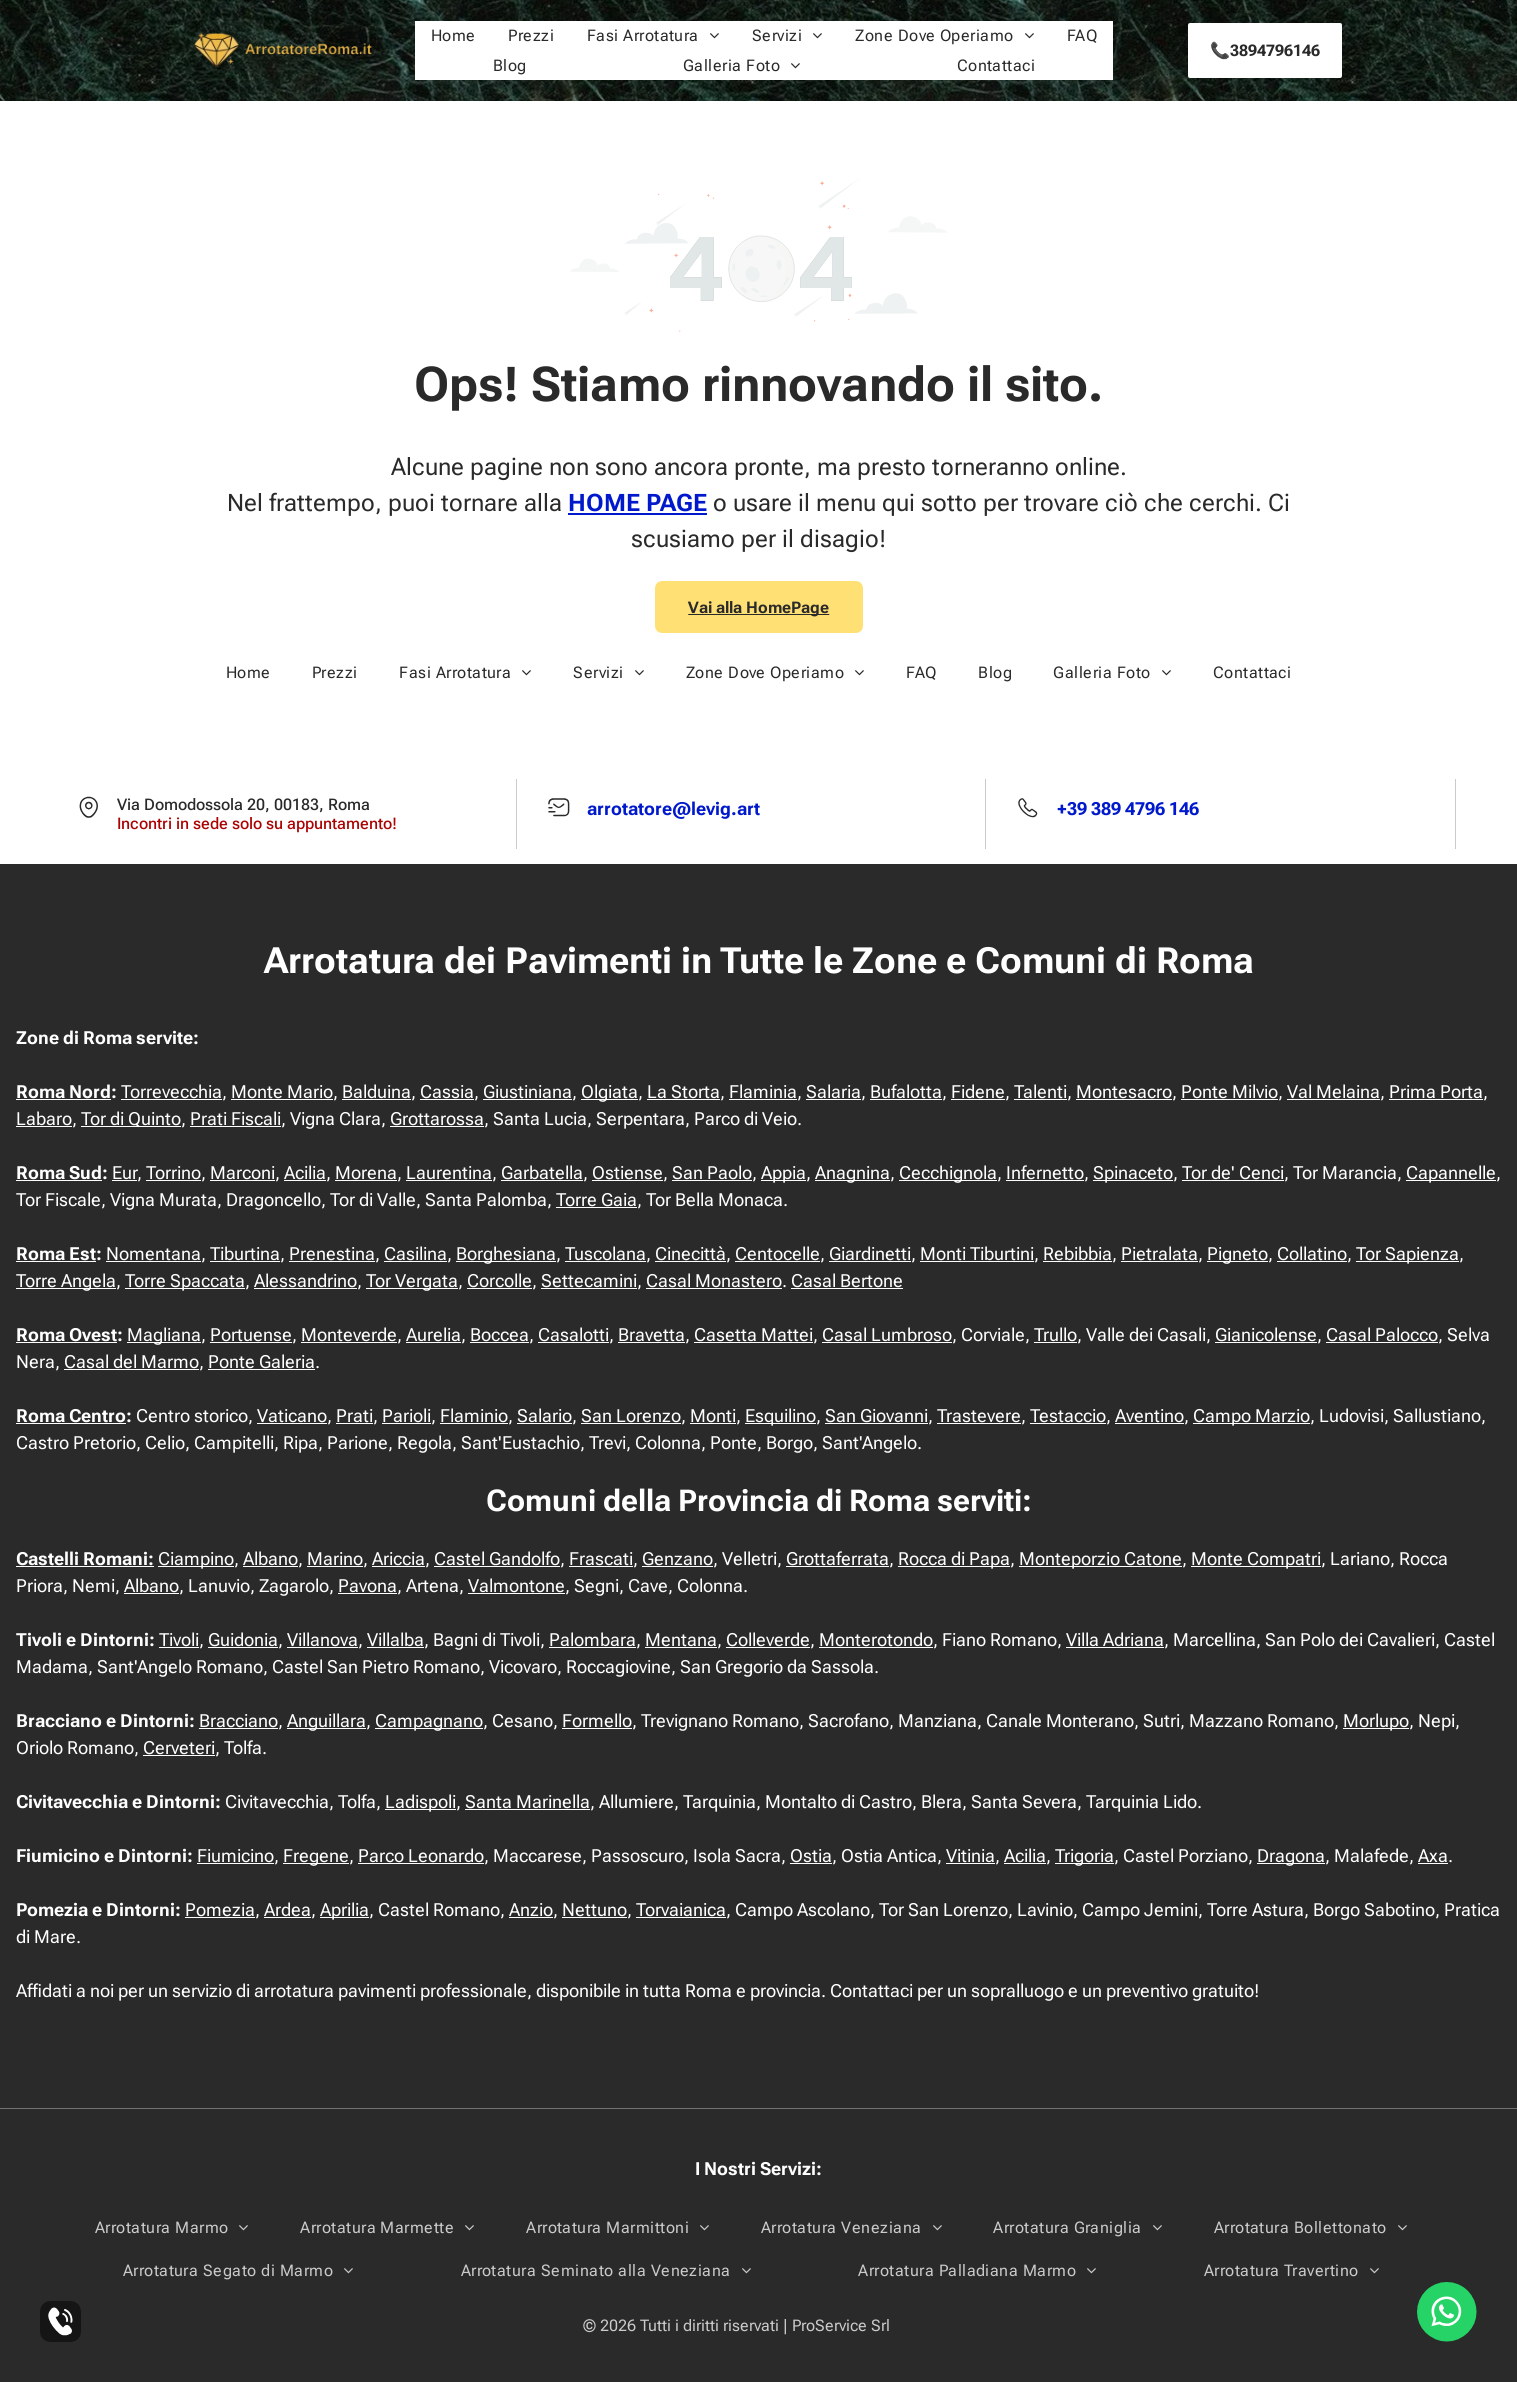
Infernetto (1045, 1172)
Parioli (406, 1415)
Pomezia (220, 1909)
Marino (335, 1558)
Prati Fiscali (235, 1118)
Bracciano (238, 1720)
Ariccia (398, 1558)
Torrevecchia (171, 1091)
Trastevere (979, 1415)
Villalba (395, 1639)
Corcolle (499, 1280)
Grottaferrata (837, 1558)
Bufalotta (906, 1091)
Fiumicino (235, 1855)
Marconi (242, 1172)
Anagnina (852, 1172)
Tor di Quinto (131, 1118)
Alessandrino (305, 1280)
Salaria (833, 1091)
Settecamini (589, 1280)
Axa (1433, 1855)
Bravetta (651, 1334)
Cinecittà (690, 1253)
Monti (713, 1415)
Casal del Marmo (131, 1361)
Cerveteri (179, 1747)
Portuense (251, 1334)
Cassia (447, 1091)
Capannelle (1451, 1172)
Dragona (1291, 1855)
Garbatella (542, 1172)
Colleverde (768, 1639)
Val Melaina (1333, 1091)
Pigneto (1237, 1253)
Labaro (44, 1118)
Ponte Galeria (261, 1361)
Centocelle (777, 1253)
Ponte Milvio (1229, 1091)
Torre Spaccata (185, 1280)
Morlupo (1376, 1720)
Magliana (164, 1334)
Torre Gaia (596, 1199)
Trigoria (1084, 1855)
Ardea (287, 1909)
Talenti (1040, 1091)
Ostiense (627, 1172)
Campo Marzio (1251, 1415)
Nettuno (594, 1909)
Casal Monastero (714, 1280)
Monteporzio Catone (1100, 1558)
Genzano (677, 1558)
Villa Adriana (1115, 1639)
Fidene (978, 1091)
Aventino (1149, 1415)
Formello (597, 1720)
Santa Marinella (527, 1801)
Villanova (322, 1639)
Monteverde (349, 1334)
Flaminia (763, 1091)
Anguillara (326, 1720)
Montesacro (1124, 1091)
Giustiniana (527, 1091)
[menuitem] (453, 35)
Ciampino (196, 1558)
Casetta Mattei (753, 1334)
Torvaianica (681, 1909)
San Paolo (712, 1172)
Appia (783, 1172)
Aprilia (344, 1909)
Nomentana (153, 1253)
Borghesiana (506, 1253)
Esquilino (780, 1415)
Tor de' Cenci (1233, 1172)
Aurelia (433, 1334)
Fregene (316, 1855)
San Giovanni (876, 1415)
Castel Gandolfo (497, 1558)
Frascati (601, 1558)
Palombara (592, 1639)
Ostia (811, 1855)
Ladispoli (420, 1801)
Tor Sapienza (1407, 1253)
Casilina (415, 1253)
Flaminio (474, 1415)
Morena (366, 1172)
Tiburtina (245, 1253)
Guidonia (243, 1639)
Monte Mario (282, 1091)
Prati (354, 1415)
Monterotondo (876, 1639)
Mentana (681, 1639)
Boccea (499, 1334)
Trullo (1055, 1334)
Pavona (367, 1585)
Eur (124, 1172)
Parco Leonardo (421, 1855)
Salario (544, 1415)
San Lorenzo (631, 1415)
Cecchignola (948, 1172)
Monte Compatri (1256, 1558)
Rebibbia (1077, 1253)
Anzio (531, 1909)
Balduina (376, 1091)
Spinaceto (1133, 1172)
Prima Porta (1436, 1091)
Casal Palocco (1382, 1334)
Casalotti (573, 1334)
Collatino (1312, 1253)
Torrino (173, 1172)
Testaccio (1068, 1415)
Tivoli (179, 1639)
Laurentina (449, 1172)
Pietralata (1159, 1253)
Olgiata (609, 1091)
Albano (270, 1558)
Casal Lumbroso (887, 1334)
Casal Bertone (847, 1280)
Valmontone (516, 1585)
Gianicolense (1266, 1334)
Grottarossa (437, 1118)
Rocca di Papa (954, 1558)
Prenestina (332, 1253)
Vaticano (292, 1415)
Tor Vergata (412, 1280)
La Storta (683, 1091)
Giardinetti (870, 1253)
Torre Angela (66, 1280)
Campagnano (429, 1720)
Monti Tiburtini (977, 1253)
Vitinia (970, 1855)
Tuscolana (605, 1253)
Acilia (305, 1172)
